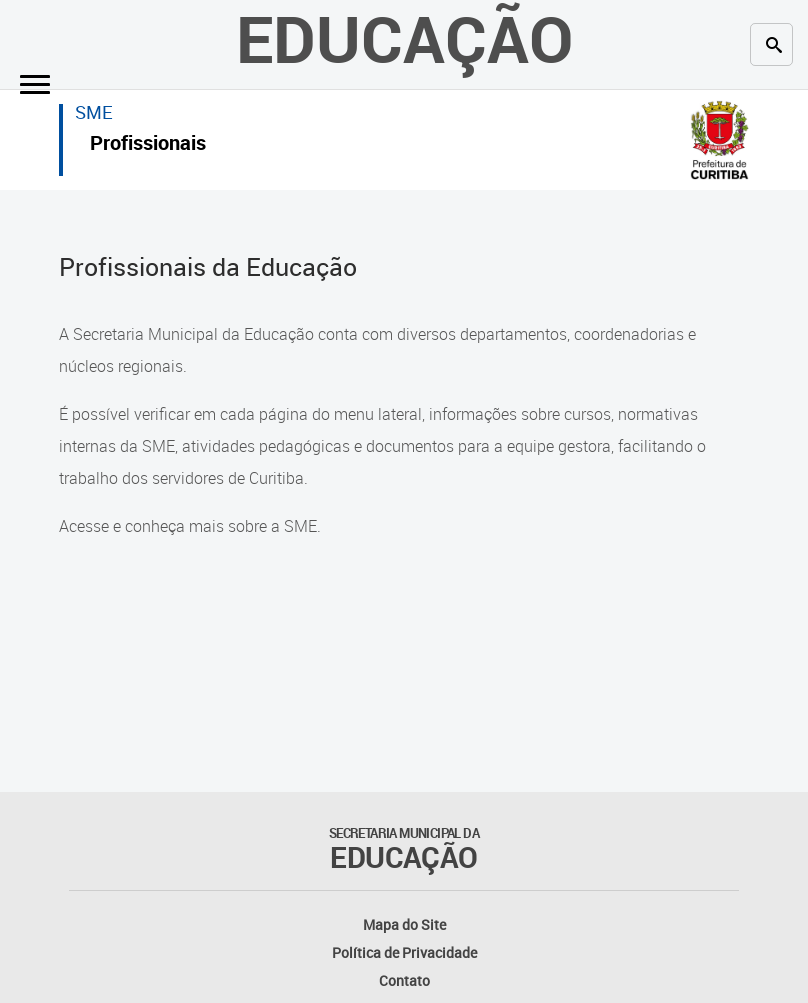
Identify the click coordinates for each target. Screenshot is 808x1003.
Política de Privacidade (404, 952)
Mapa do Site (404, 924)
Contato (404, 980)
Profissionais (148, 145)
